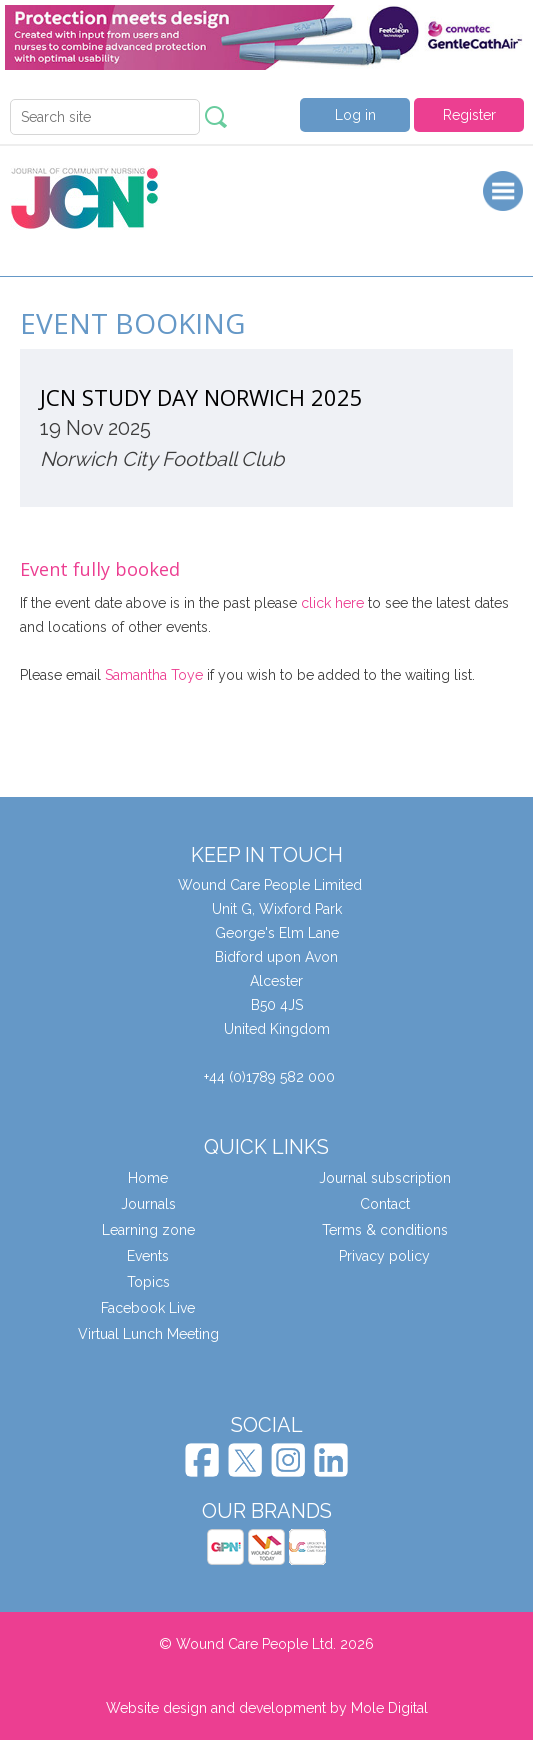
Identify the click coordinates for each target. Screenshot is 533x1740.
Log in (355, 115)
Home (148, 1178)
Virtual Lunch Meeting (148, 1334)
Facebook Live (148, 1308)
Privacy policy (384, 1256)
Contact (385, 1204)
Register (469, 115)
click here (332, 603)
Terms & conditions (385, 1230)
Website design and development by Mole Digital (267, 1708)
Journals (148, 1204)
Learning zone (148, 1230)
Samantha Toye (154, 675)
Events (148, 1256)
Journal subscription (385, 1178)
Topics (148, 1282)
